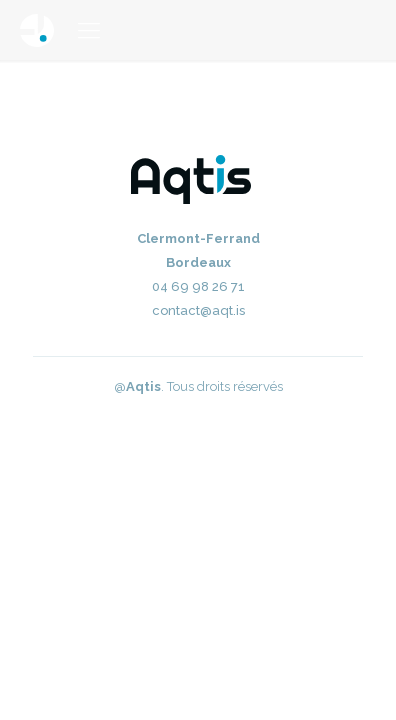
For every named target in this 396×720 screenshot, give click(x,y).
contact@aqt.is (198, 310)
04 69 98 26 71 (198, 286)
